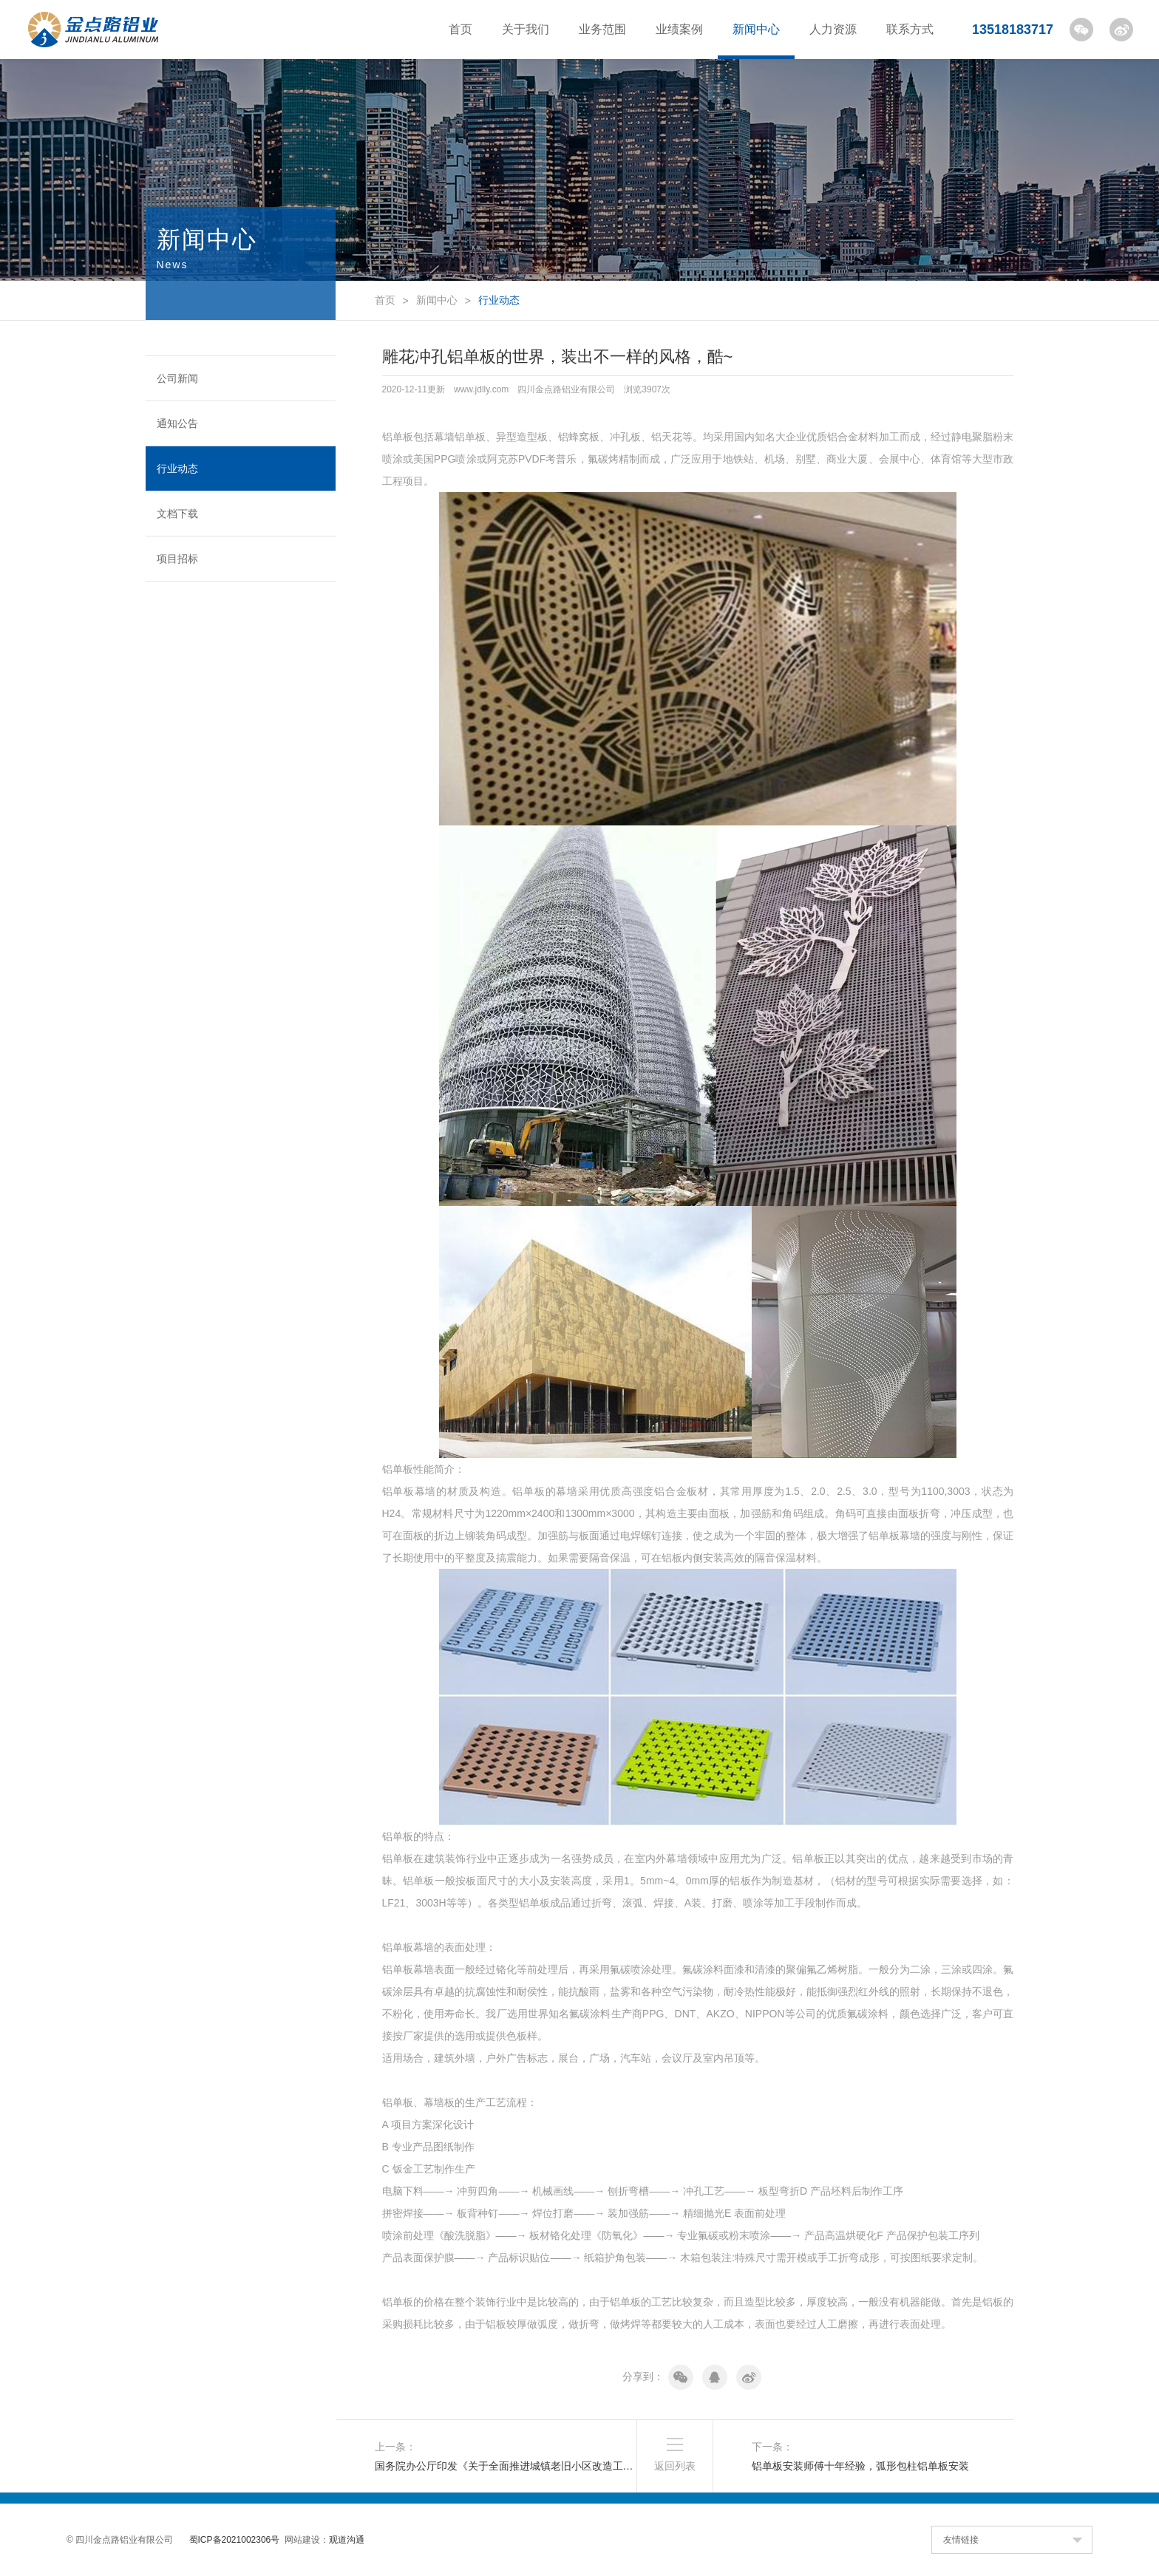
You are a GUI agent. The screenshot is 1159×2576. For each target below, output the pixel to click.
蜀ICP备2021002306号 (234, 2540)
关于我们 (525, 29)
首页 (460, 29)
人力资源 (833, 29)
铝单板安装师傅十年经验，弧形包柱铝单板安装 (860, 2466)
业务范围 (602, 29)
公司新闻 (177, 378)
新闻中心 (756, 29)
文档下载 (177, 513)
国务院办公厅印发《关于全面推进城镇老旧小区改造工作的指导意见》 (506, 2466)
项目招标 (177, 559)
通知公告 (177, 423)
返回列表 (675, 2466)
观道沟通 (346, 2540)
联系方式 (910, 29)
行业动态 (177, 468)
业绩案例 (679, 29)
